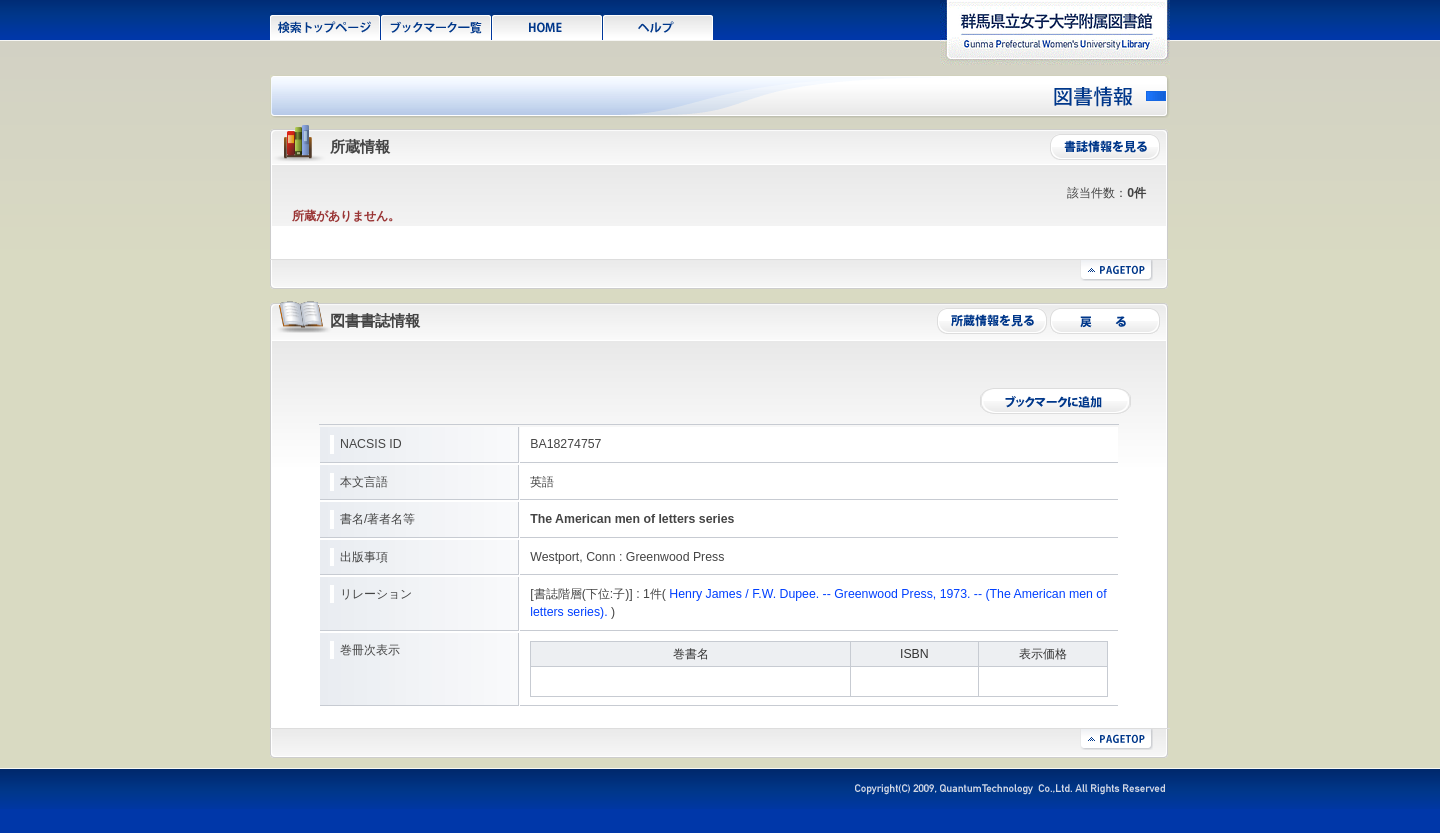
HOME (547, 26)
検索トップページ (325, 26)
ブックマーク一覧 (436, 26)
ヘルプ (658, 26)
